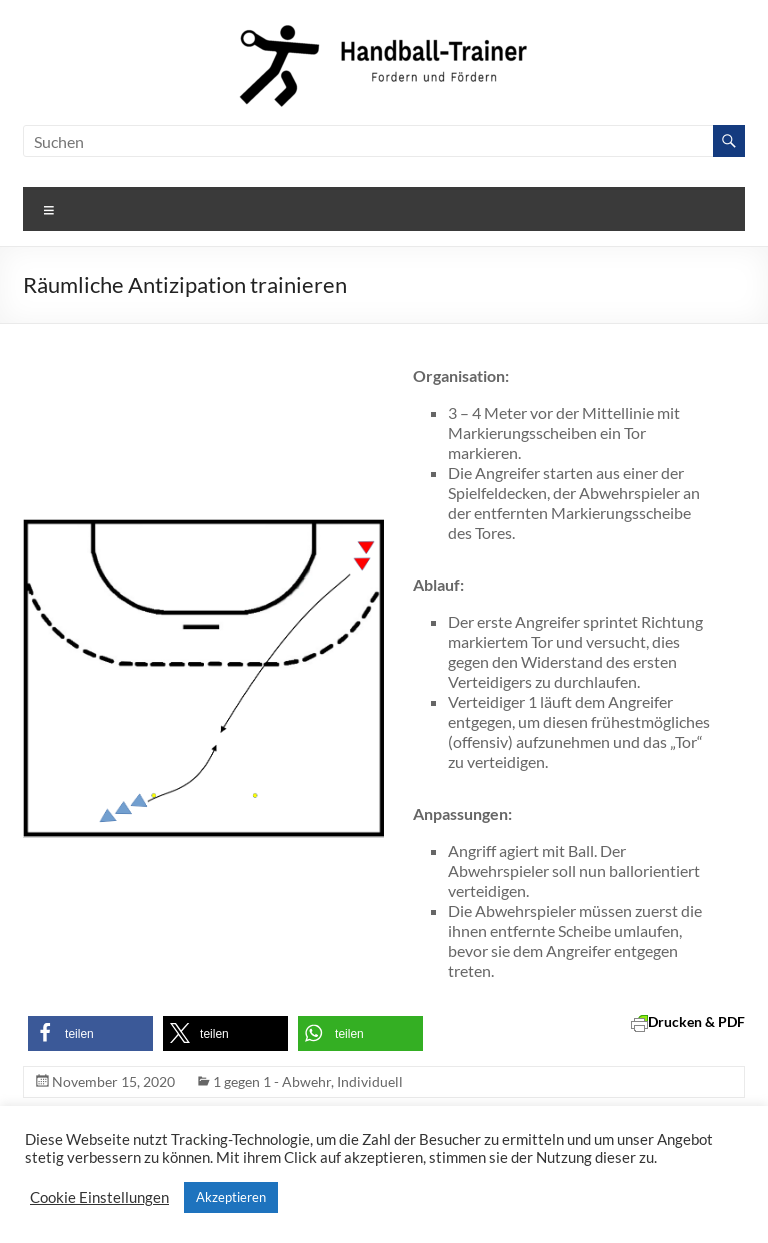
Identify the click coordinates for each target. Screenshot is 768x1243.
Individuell (370, 1081)
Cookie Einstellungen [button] (99, 1197)
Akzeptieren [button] (231, 1197)
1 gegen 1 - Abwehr (272, 1081)
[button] (90, 1033)
